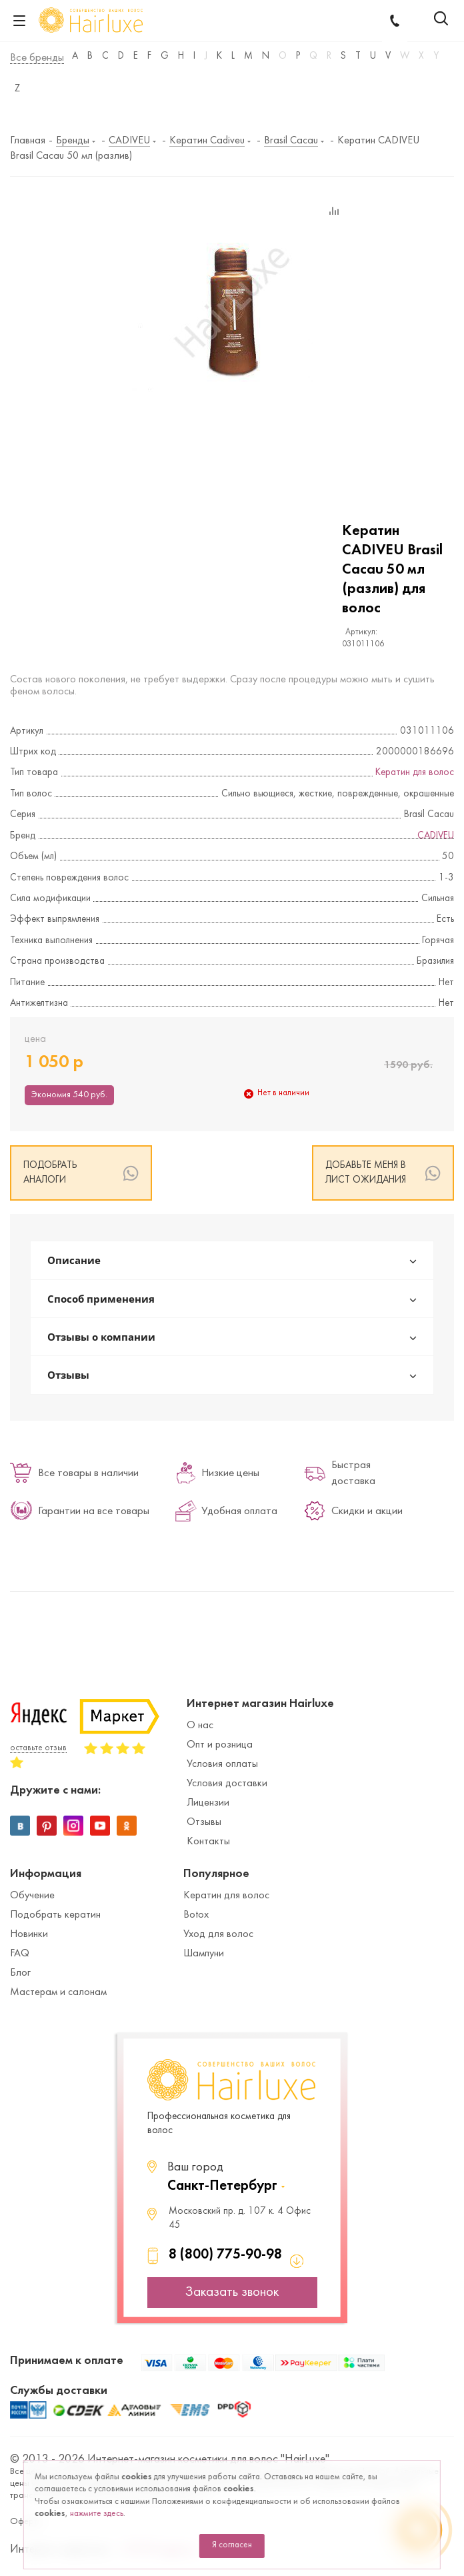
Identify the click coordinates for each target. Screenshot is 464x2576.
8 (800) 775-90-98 (225, 2255)
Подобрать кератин (55, 1915)
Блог (20, 1973)
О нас (200, 1725)
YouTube (100, 1826)
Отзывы (204, 1822)
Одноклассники (127, 1826)
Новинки (29, 1934)
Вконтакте (20, 1826)
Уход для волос (218, 1934)
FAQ (19, 1953)
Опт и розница (220, 1745)
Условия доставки (227, 1783)
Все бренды (37, 58)
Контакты (208, 1841)
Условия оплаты (222, 1764)
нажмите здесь (96, 2514)
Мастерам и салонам (58, 1992)
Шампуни (203, 1953)
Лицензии (208, 1803)
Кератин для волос (414, 773)
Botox (196, 1915)
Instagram (73, 1826)
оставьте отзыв (38, 1748)
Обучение (32, 1895)
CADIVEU (435, 836)
